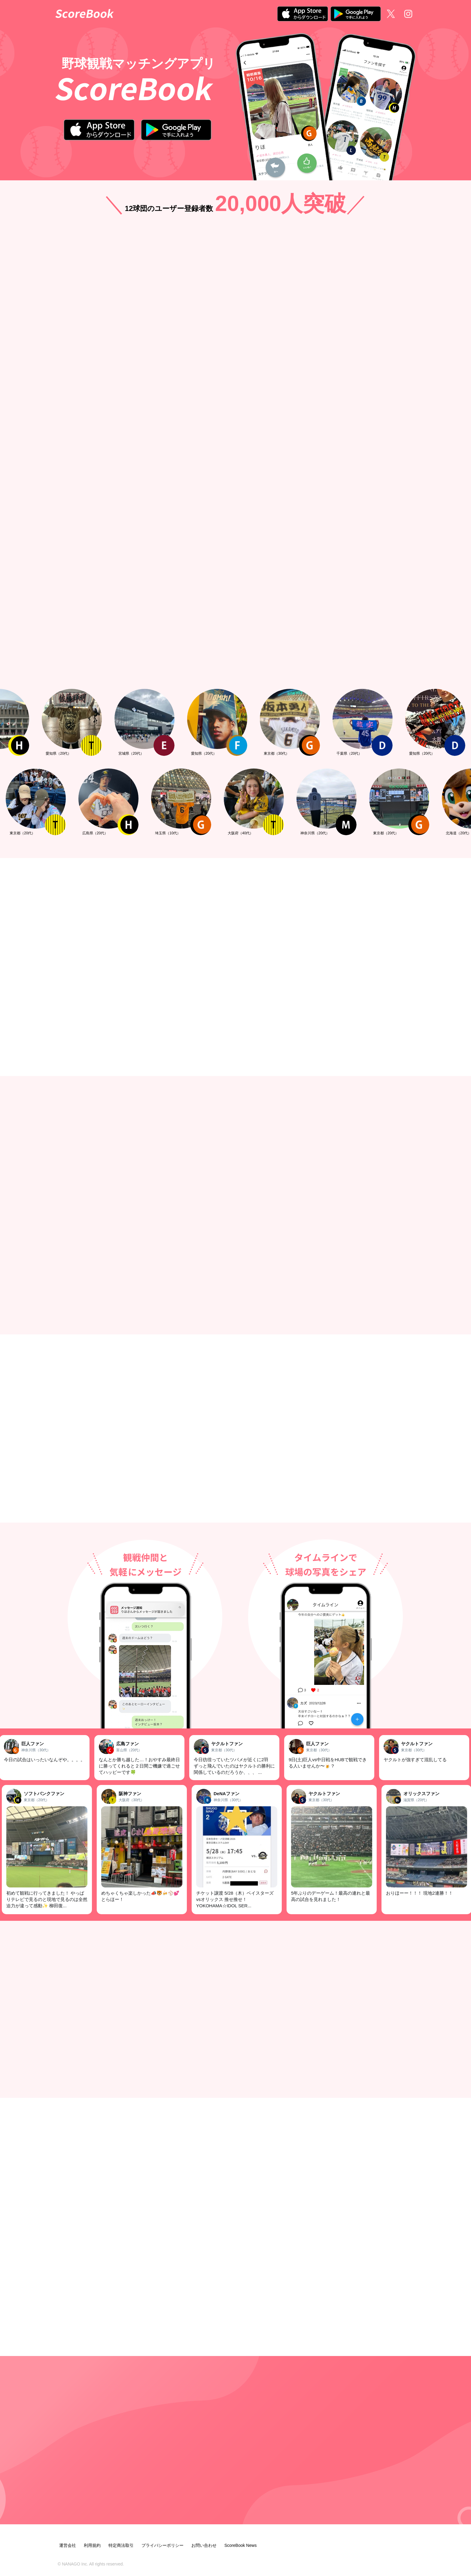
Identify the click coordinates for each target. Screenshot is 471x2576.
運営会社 (67, 2545)
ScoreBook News (240, 2545)
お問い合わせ (204, 2545)
